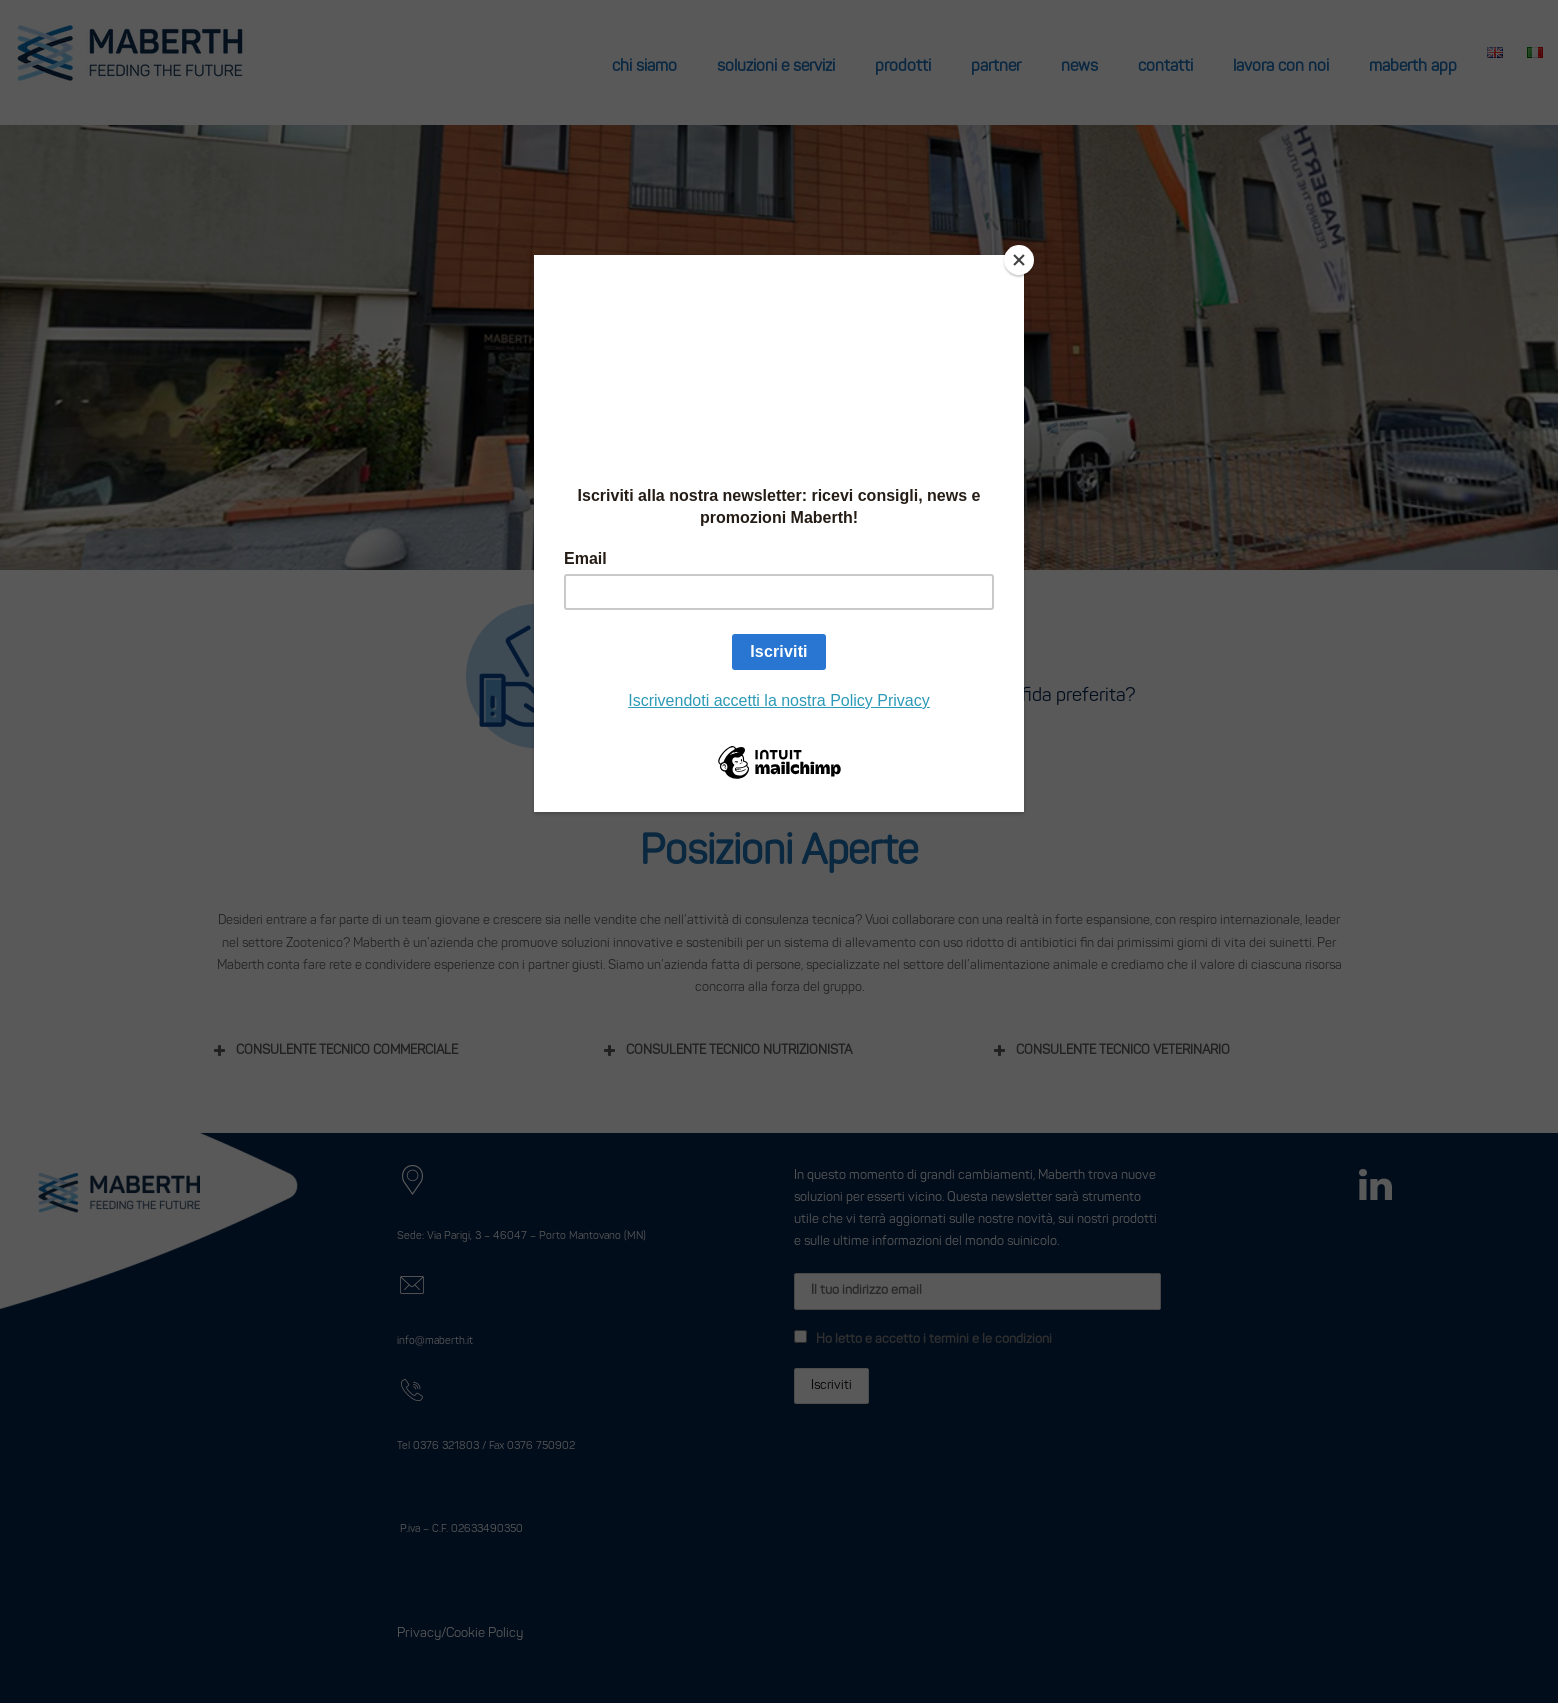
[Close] (1019, 260)
